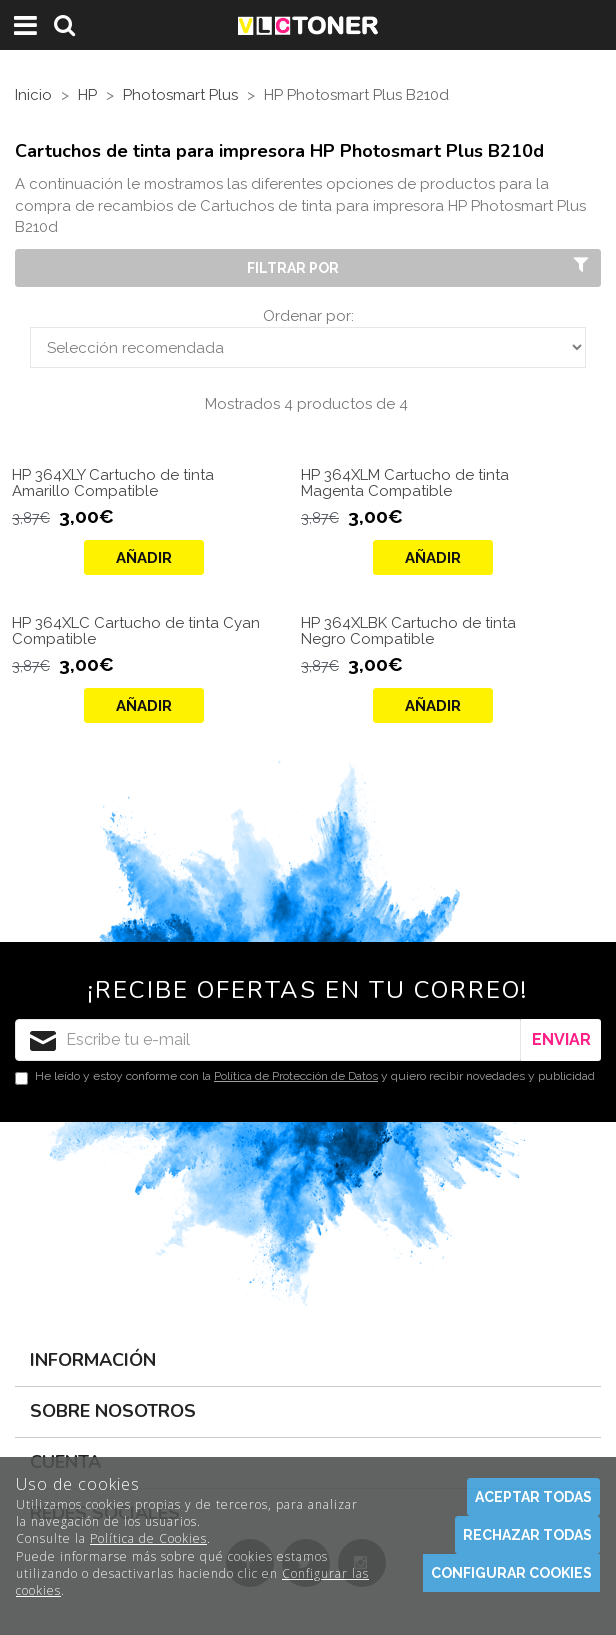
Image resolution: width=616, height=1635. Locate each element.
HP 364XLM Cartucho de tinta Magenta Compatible (405, 483)
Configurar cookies (511, 1573)
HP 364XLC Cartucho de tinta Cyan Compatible (136, 631)
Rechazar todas (527, 1535)
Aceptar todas (533, 1497)
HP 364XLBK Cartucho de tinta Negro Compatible (408, 631)
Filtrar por (420, 267)
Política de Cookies (148, 1538)
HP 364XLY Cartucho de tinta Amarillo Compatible (113, 483)
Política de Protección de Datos (296, 1076)
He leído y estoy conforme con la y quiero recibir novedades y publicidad (305, 1077)
